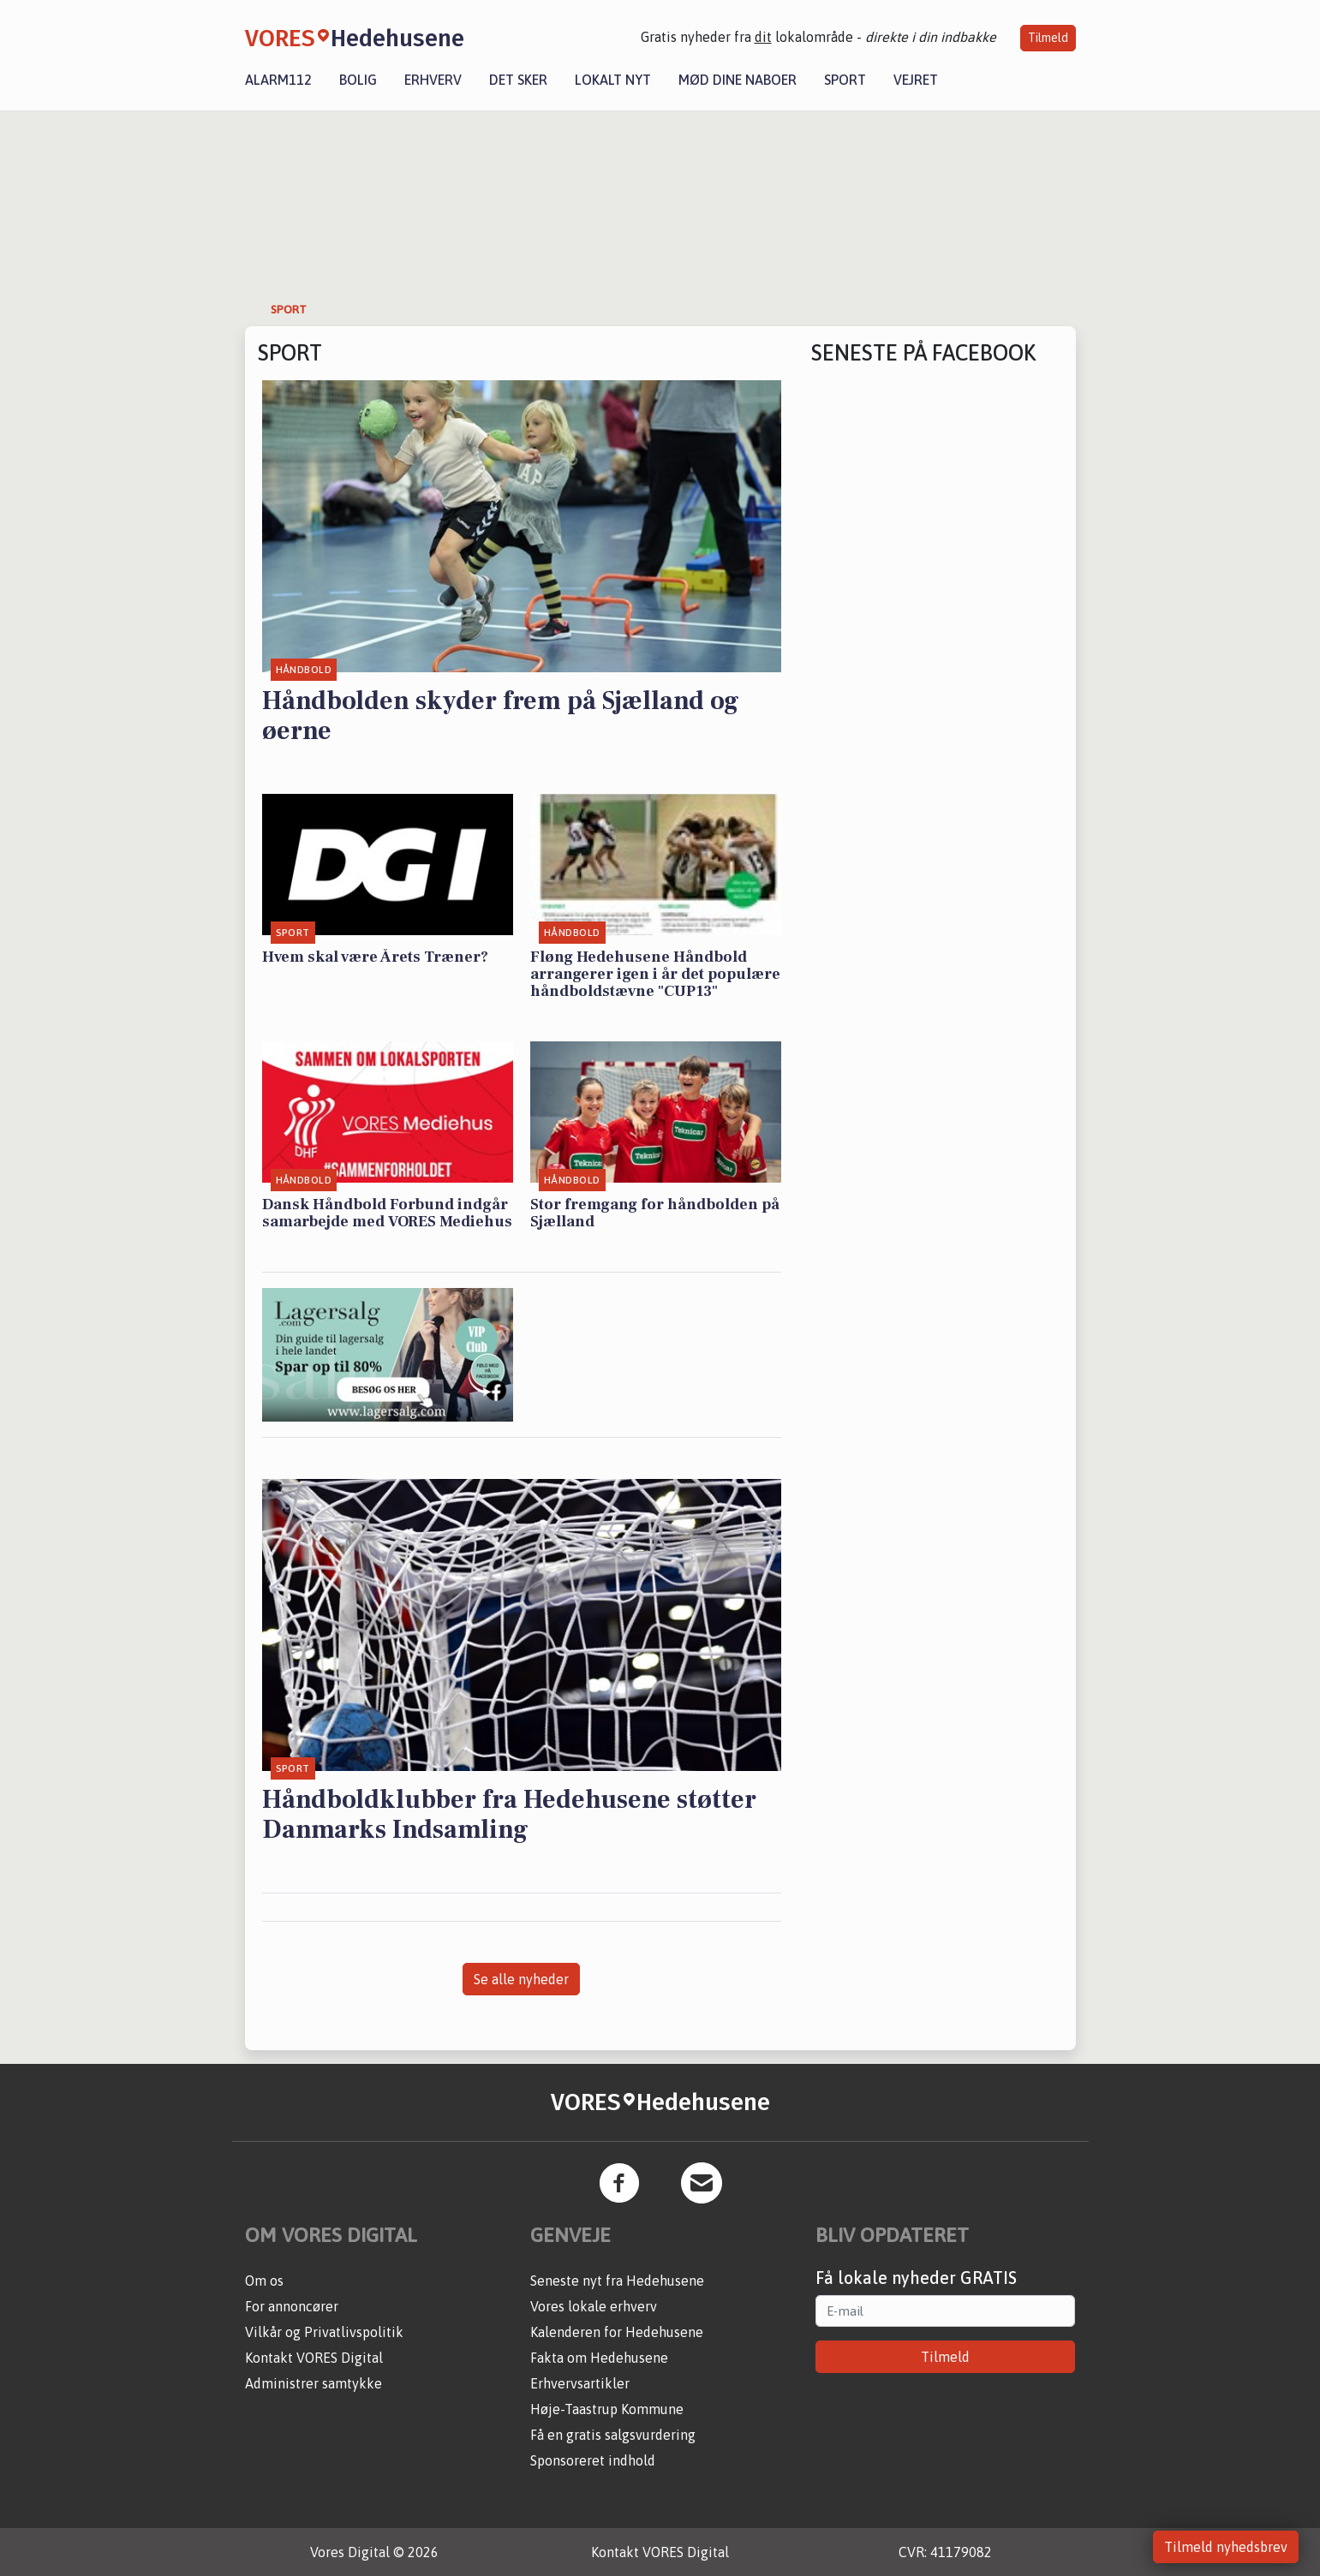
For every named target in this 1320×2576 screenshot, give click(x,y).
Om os (264, 2280)
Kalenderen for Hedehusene (616, 2332)
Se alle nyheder (521, 1979)
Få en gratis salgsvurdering (613, 2434)
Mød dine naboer (737, 79)
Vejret (915, 79)
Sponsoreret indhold (592, 2460)
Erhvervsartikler (580, 2383)
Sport (845, 79)
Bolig (358, 79)
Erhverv (433, 79)
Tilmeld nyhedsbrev (1225, 2547)
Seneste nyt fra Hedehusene (617, 2280)
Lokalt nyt (613, 79)
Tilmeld (1048, 38)
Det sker (518, 79)
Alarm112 (278, 79)
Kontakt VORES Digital (314, 2357)
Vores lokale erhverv (593, 2306)
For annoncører (291, 2306)
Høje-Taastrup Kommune (607, 2409)
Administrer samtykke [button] (313, 2383)
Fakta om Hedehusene (599, 2357)
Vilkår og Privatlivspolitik (324, 2332)
